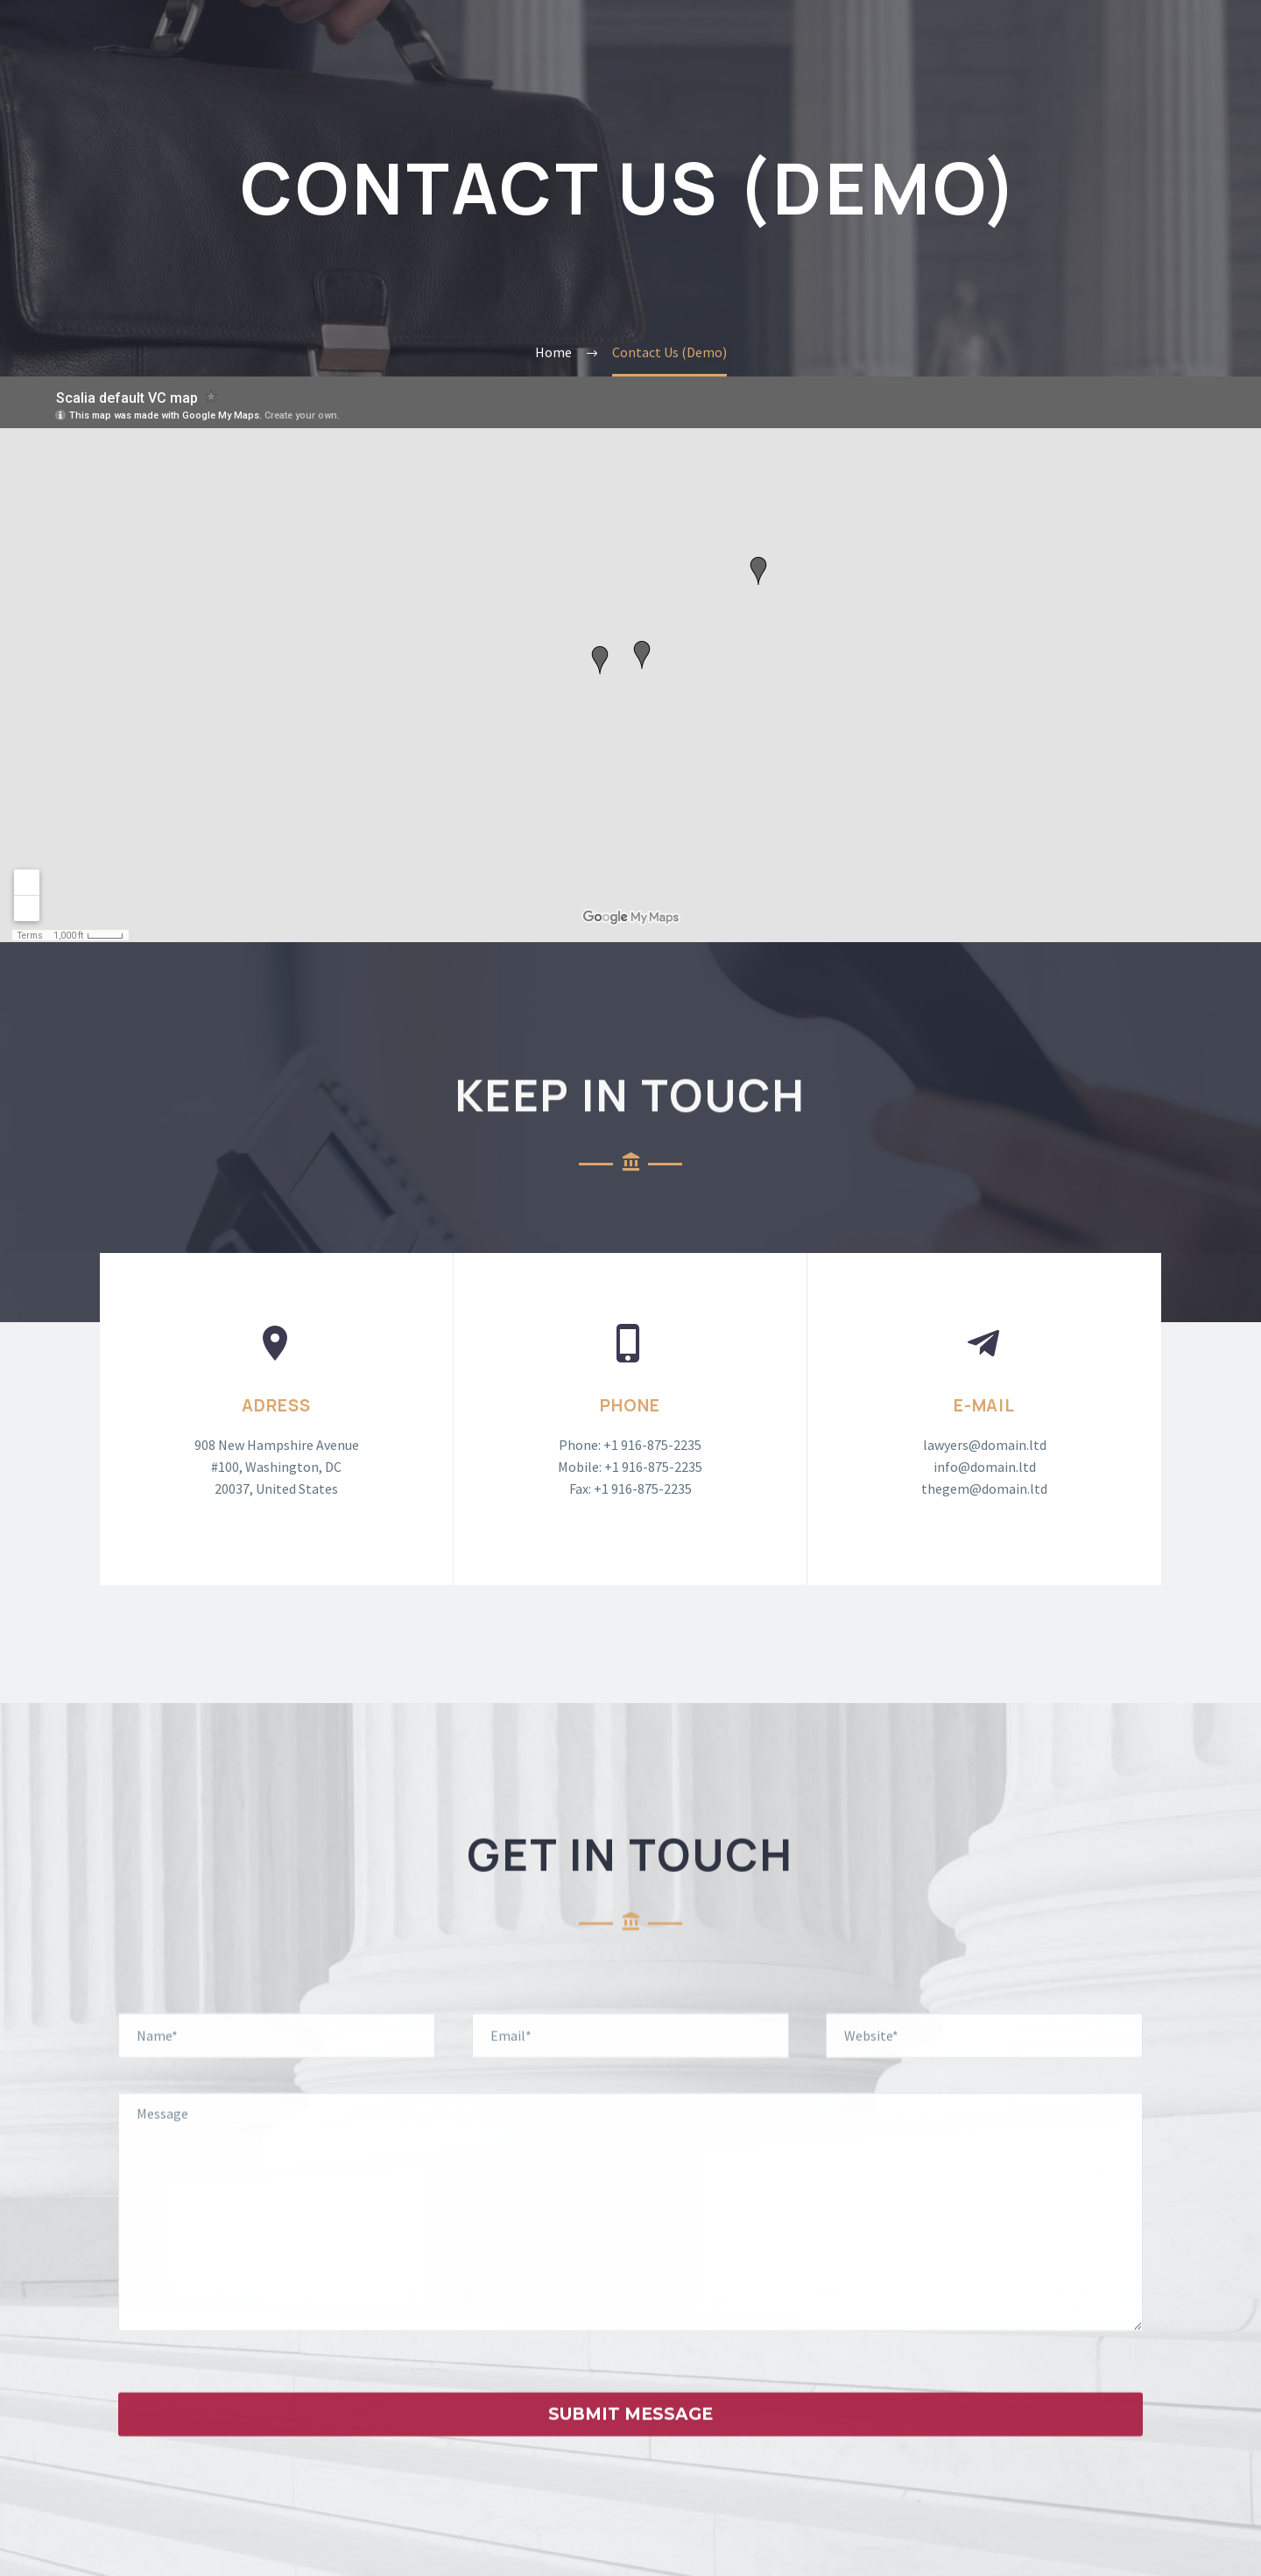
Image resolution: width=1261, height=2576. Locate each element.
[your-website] (984, 2062)
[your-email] (630, 2062)
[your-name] (276, 2062)
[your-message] (630, 2239)
